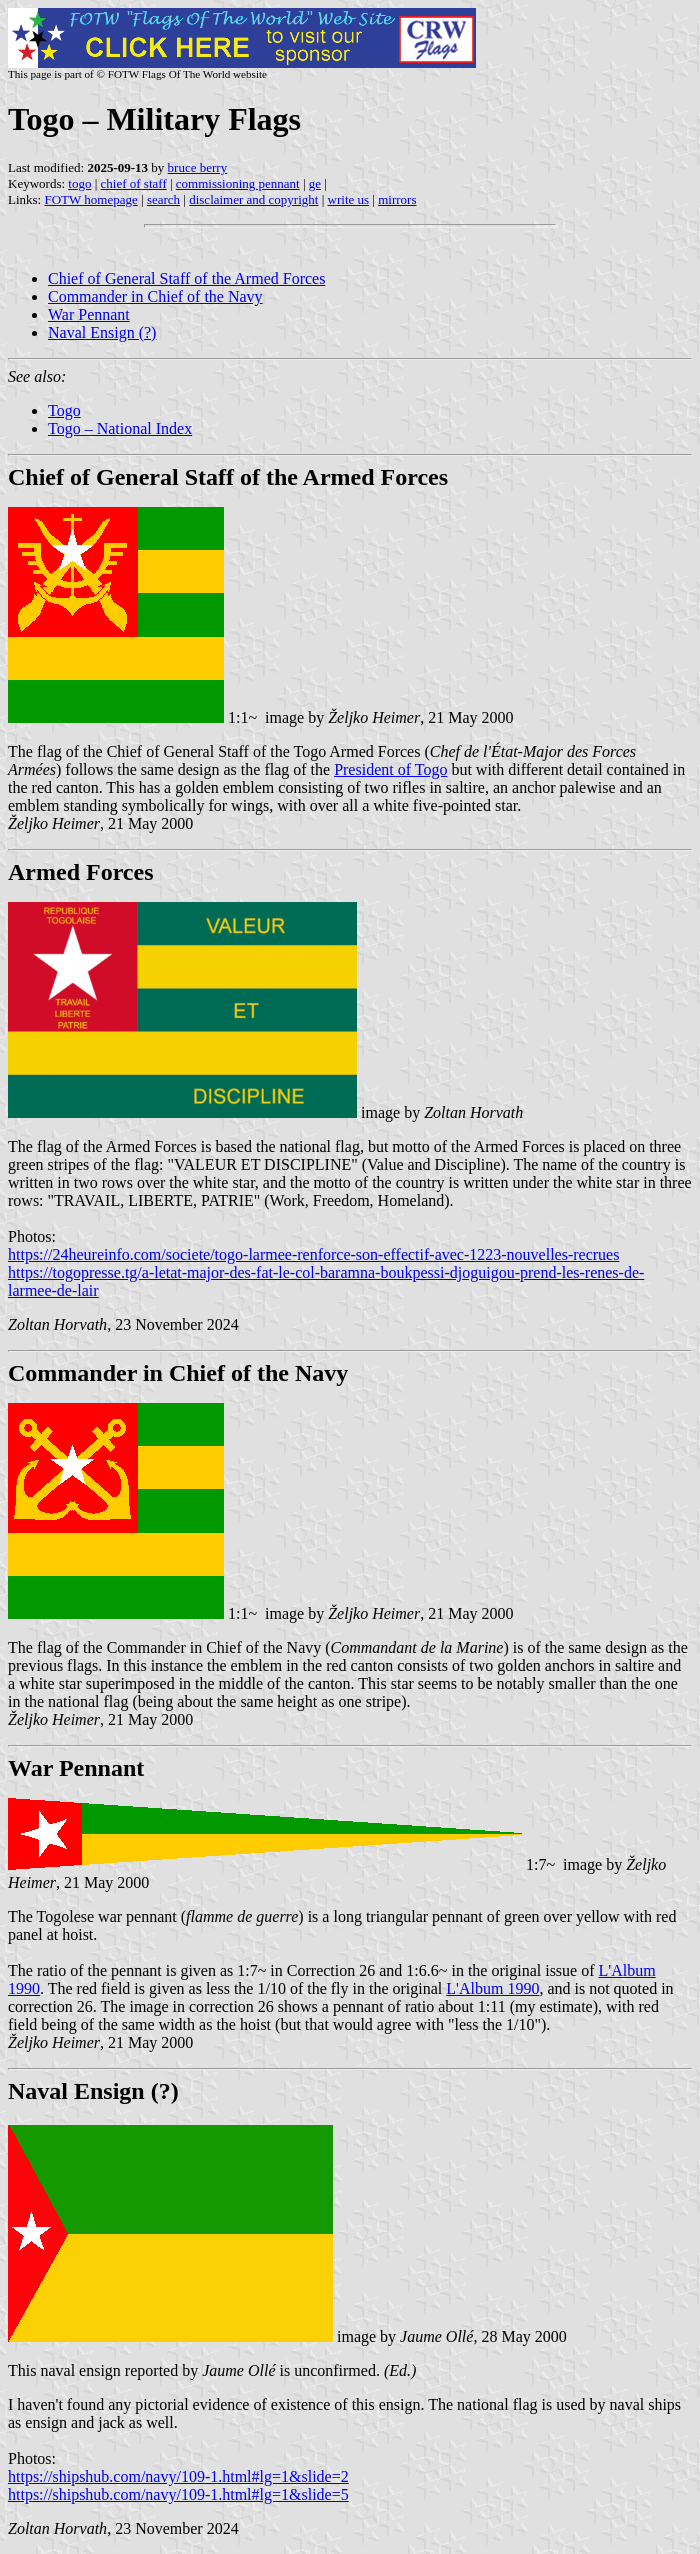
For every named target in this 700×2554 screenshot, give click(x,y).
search (163, 199)
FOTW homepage (90, 199)
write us (349, 199)
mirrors (397, 199)
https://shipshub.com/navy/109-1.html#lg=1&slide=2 (178, 2476)
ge (315, 183)
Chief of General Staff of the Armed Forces (186, 278)
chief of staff (134, 183)
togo (79, 183)
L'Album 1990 (492, 1988)
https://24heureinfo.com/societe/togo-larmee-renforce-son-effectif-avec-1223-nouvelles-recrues (313, 1254)
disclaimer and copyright (253, 199)
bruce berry (198, 167)
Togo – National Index (120, 428)
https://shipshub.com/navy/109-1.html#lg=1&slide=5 (178, 2494)
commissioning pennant (238, 183)
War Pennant (89, 314)
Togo (64, 410)
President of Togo (390, 769)
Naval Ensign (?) (102, 332)
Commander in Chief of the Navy (155, 296)
